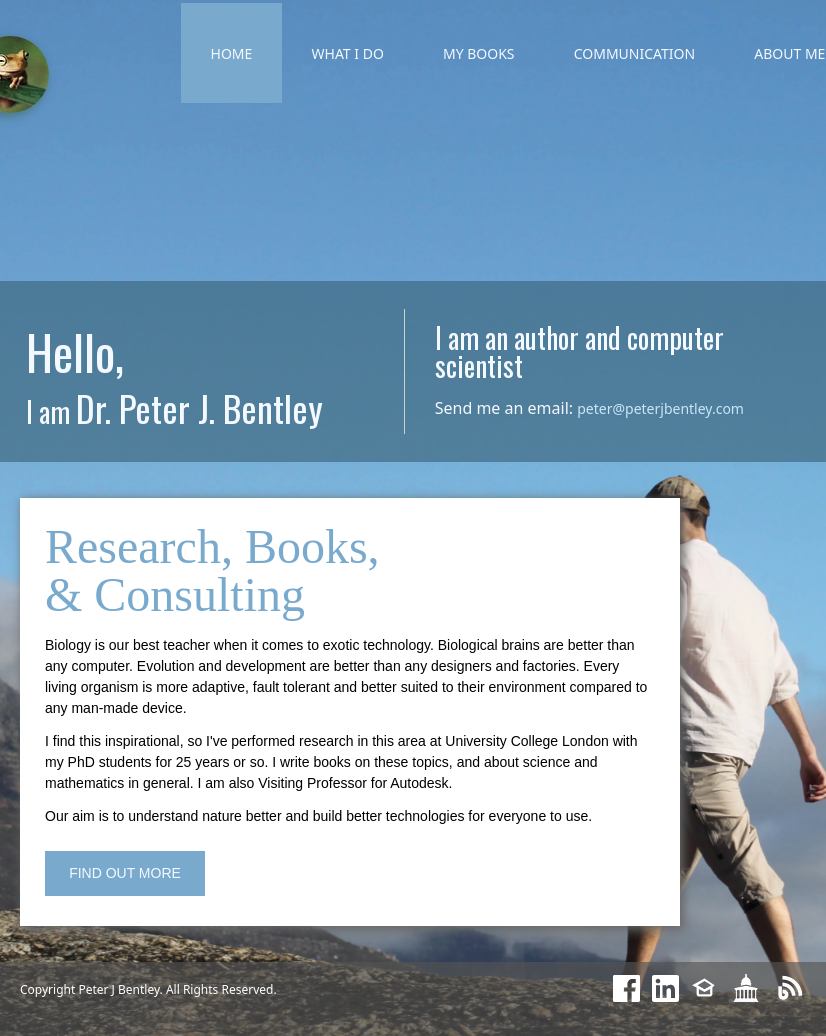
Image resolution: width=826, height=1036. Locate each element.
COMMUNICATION (634, 53)
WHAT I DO (348, 53)
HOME (232, 53)
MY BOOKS (479, 53)
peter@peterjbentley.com (660, 408)
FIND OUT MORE (125, 873)
